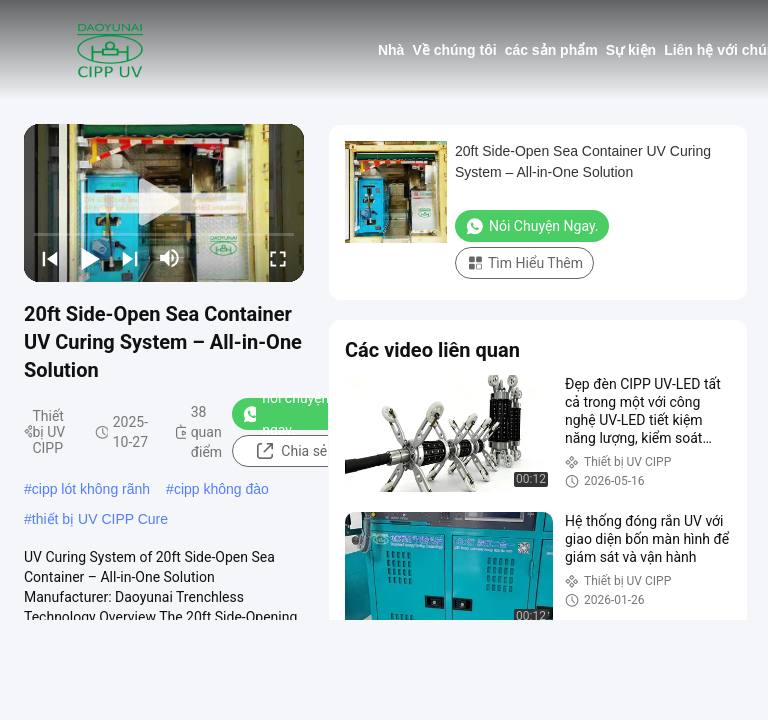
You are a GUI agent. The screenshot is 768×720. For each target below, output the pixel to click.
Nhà (391, 50)
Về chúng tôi (454, 50)
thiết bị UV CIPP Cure (100, 519)
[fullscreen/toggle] (278, 258)
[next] (130, 258)
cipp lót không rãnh (91, 489)
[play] (164, 203)
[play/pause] (90, 258)
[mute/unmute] (170, 258)
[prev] (50, 258)
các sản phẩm (551, 50)
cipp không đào (221, 489)
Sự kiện (631, 50)
